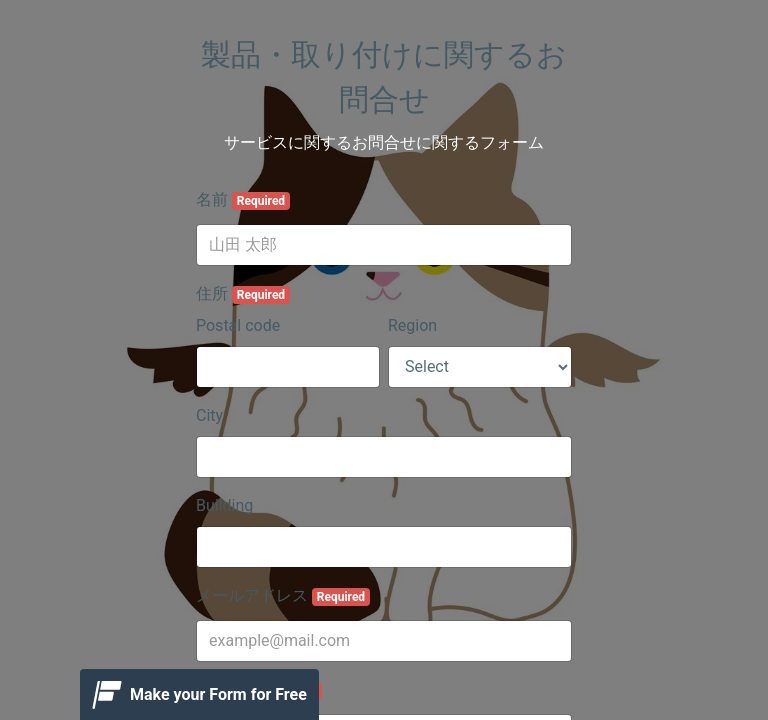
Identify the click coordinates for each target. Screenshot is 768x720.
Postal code (238, 325)
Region (412, 325)
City (209, 415)
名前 (243, 200)
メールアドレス (283, 596)
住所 (243, 294)
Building (224, 505)
